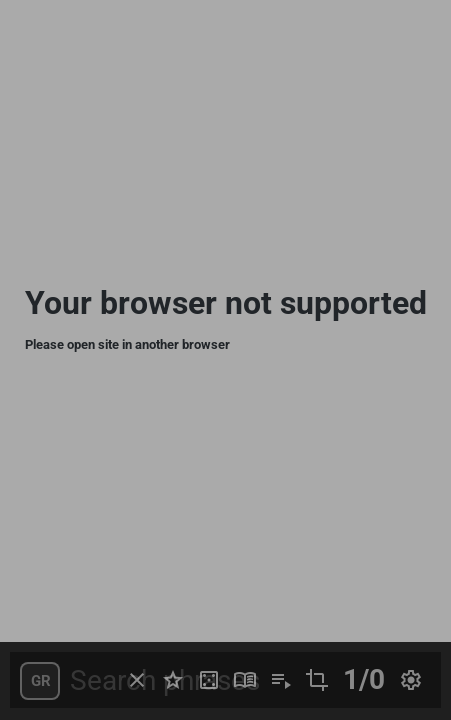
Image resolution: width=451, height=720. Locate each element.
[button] (40, 681)
